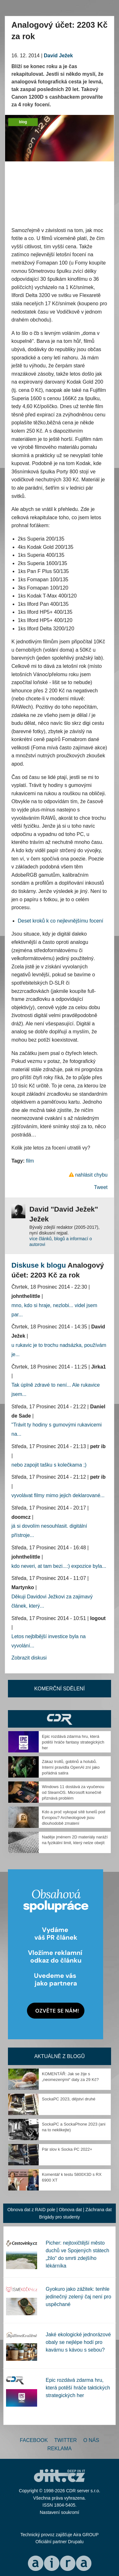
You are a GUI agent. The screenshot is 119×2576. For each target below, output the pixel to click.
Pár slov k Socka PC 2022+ (67, 2149)
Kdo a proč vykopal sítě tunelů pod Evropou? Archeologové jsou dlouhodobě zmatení (73, 1817)
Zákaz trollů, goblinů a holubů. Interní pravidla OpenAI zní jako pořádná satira (71, 1767)
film (30, 1161)
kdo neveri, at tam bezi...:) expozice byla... (58, 1566)
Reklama (59, 2448)
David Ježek (58, 55)
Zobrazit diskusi (29, 1657)
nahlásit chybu (91, 1175)
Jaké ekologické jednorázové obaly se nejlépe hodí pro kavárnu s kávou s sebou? (78, 2342)
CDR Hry (59, 1719)
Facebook (34, 2440)
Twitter (65, 2440)
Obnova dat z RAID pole (31, 2209)
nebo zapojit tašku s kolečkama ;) (49, 1465)
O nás (91, 2440)
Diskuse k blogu (38, 1265)
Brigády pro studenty (59, 2216)
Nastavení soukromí (59, 2512)
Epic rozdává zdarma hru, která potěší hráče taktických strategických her (78, 2387)
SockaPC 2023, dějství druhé (68, 2099)
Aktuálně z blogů (59, 2056)
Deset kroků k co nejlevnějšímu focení (60, 921)
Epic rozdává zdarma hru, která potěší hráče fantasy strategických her (73, 1742)
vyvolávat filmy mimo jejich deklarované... (57, 1495)
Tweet (101, 1187)
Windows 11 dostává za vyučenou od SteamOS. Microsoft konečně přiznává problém (73, 1792)
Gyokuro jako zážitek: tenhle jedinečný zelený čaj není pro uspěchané (78, 2296)
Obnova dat (70, 2209)
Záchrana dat (98, 2209)
